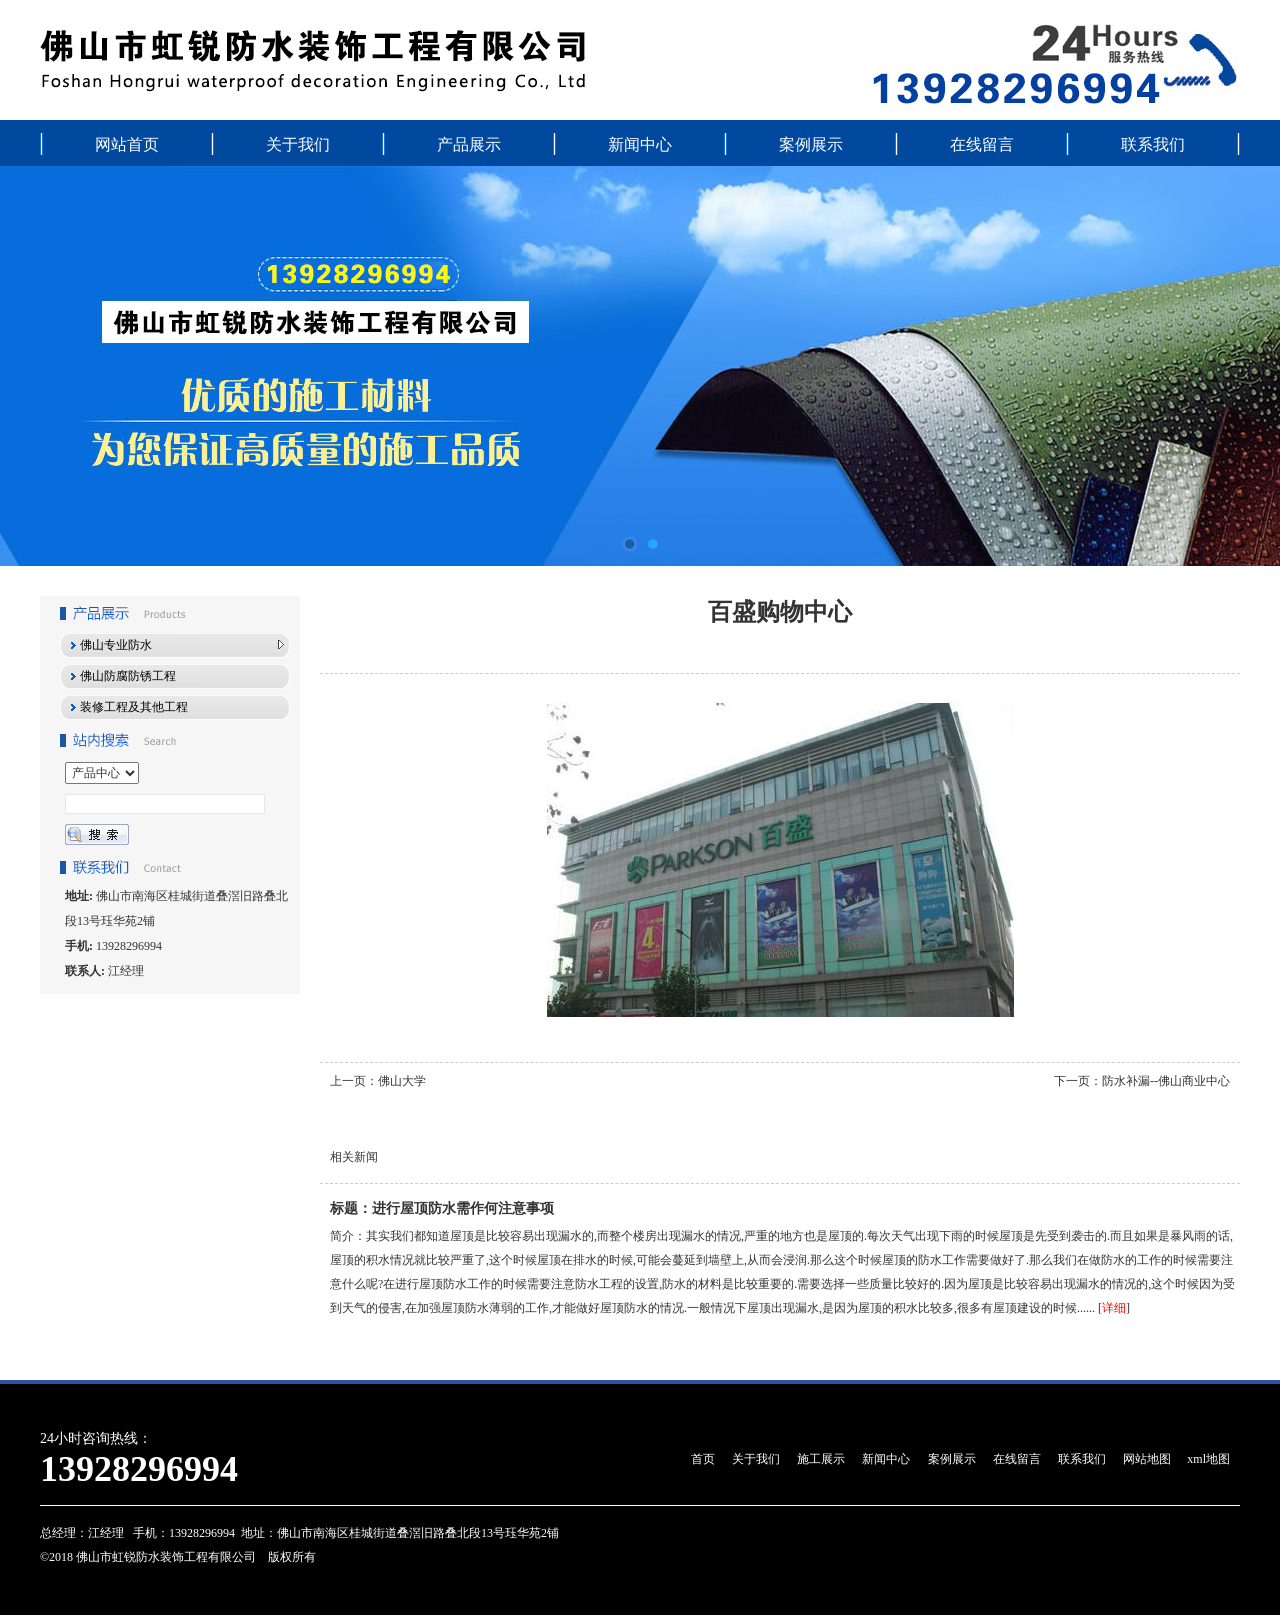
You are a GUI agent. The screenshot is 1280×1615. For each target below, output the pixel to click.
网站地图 (1147, 1459)
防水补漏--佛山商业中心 (1166, 1081)
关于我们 (298, 144)
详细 (1114, 1308)
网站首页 (127, 144)
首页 (703, 1459)
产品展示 (469, 144)
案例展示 (811, 144)
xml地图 (1208, 1459)
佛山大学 (402, 1081)
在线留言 (982, 144)
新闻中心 (640, 144)
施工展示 (821, 1459)
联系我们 (1153, 144)
